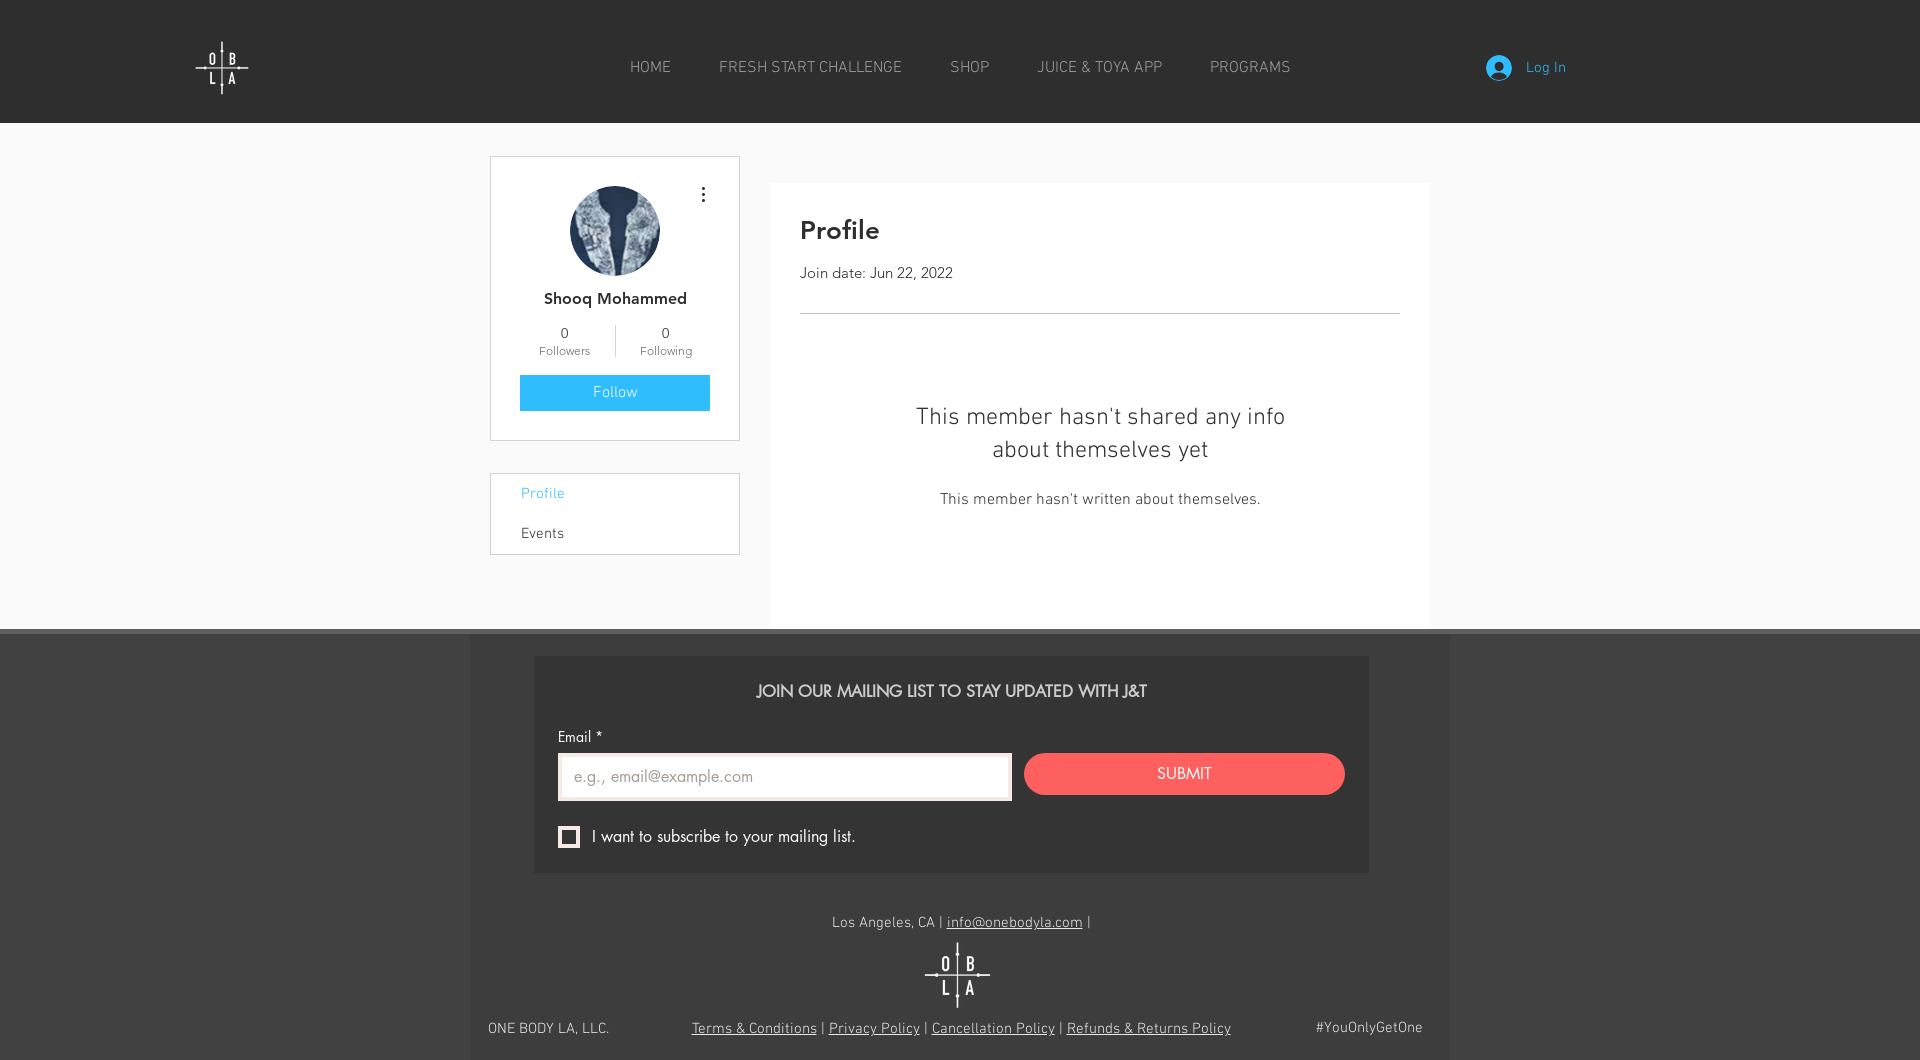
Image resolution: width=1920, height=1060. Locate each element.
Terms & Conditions (754, 1029)
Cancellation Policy (993, 1029)
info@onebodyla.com (1015, 923)
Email (580, 736)
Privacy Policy (874, 1029)
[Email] (779, 777)
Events (542, 534)
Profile (543, 494)
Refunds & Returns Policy (1149, 1029)
